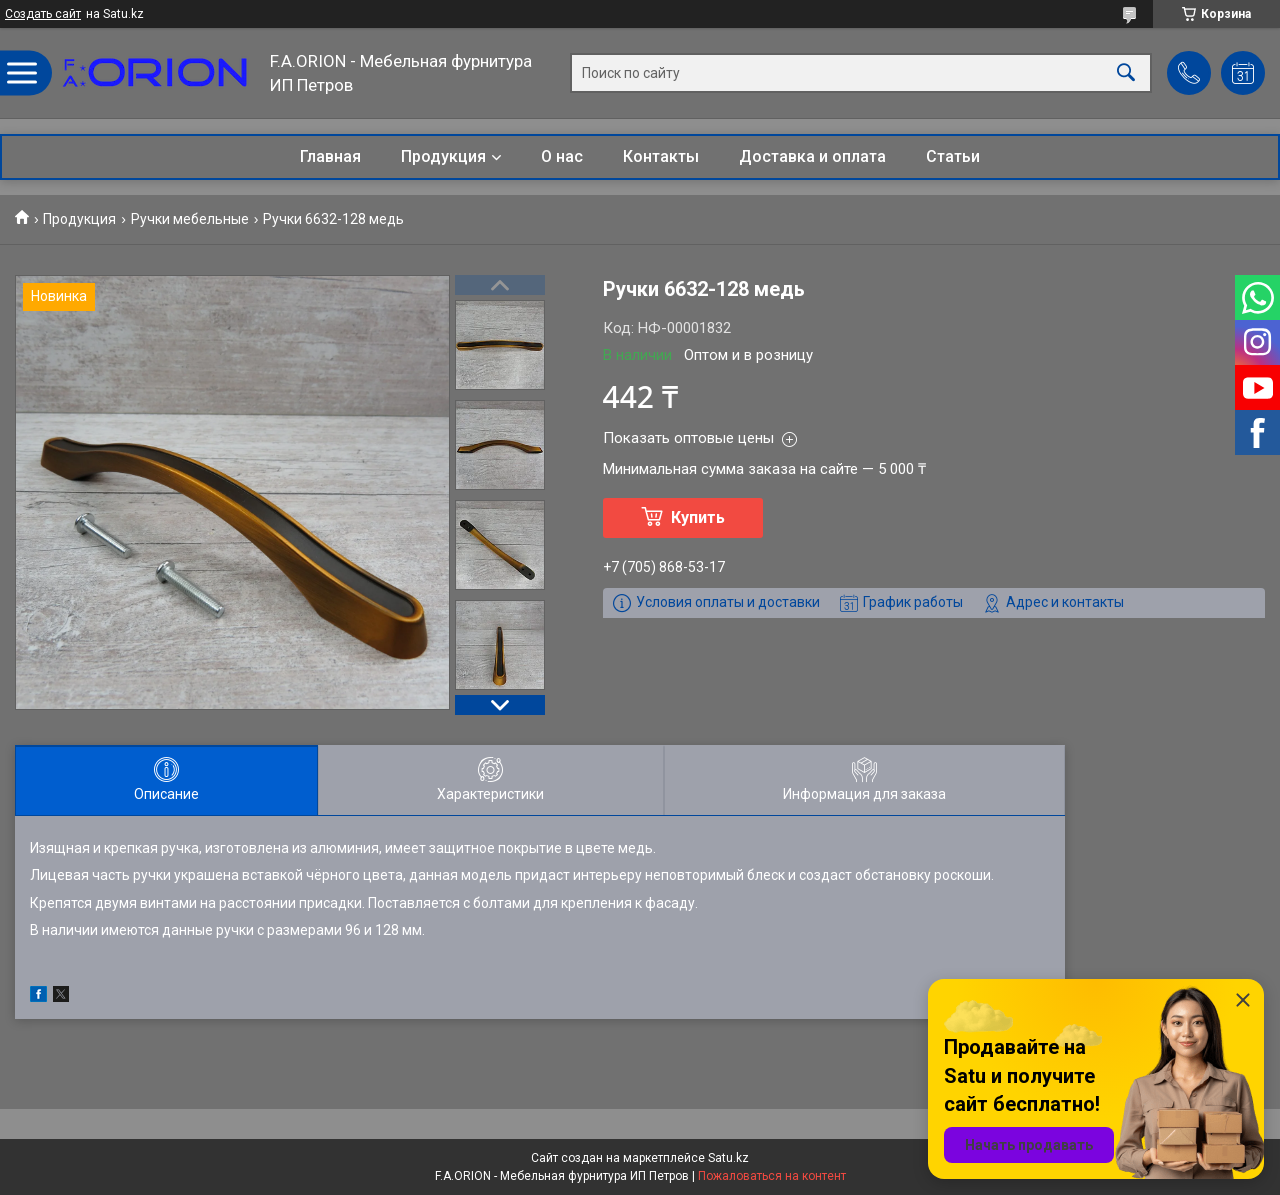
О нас (562, 156)
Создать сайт (43, 14)
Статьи (953, 156)
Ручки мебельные (190, 219)
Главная (330, 156)
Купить (698, 517)
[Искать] (1126, 73)
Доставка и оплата (812, 156)
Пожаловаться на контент (772, 1176)
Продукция (443, 156)
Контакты (661, 156)
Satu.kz (728, 1158)
